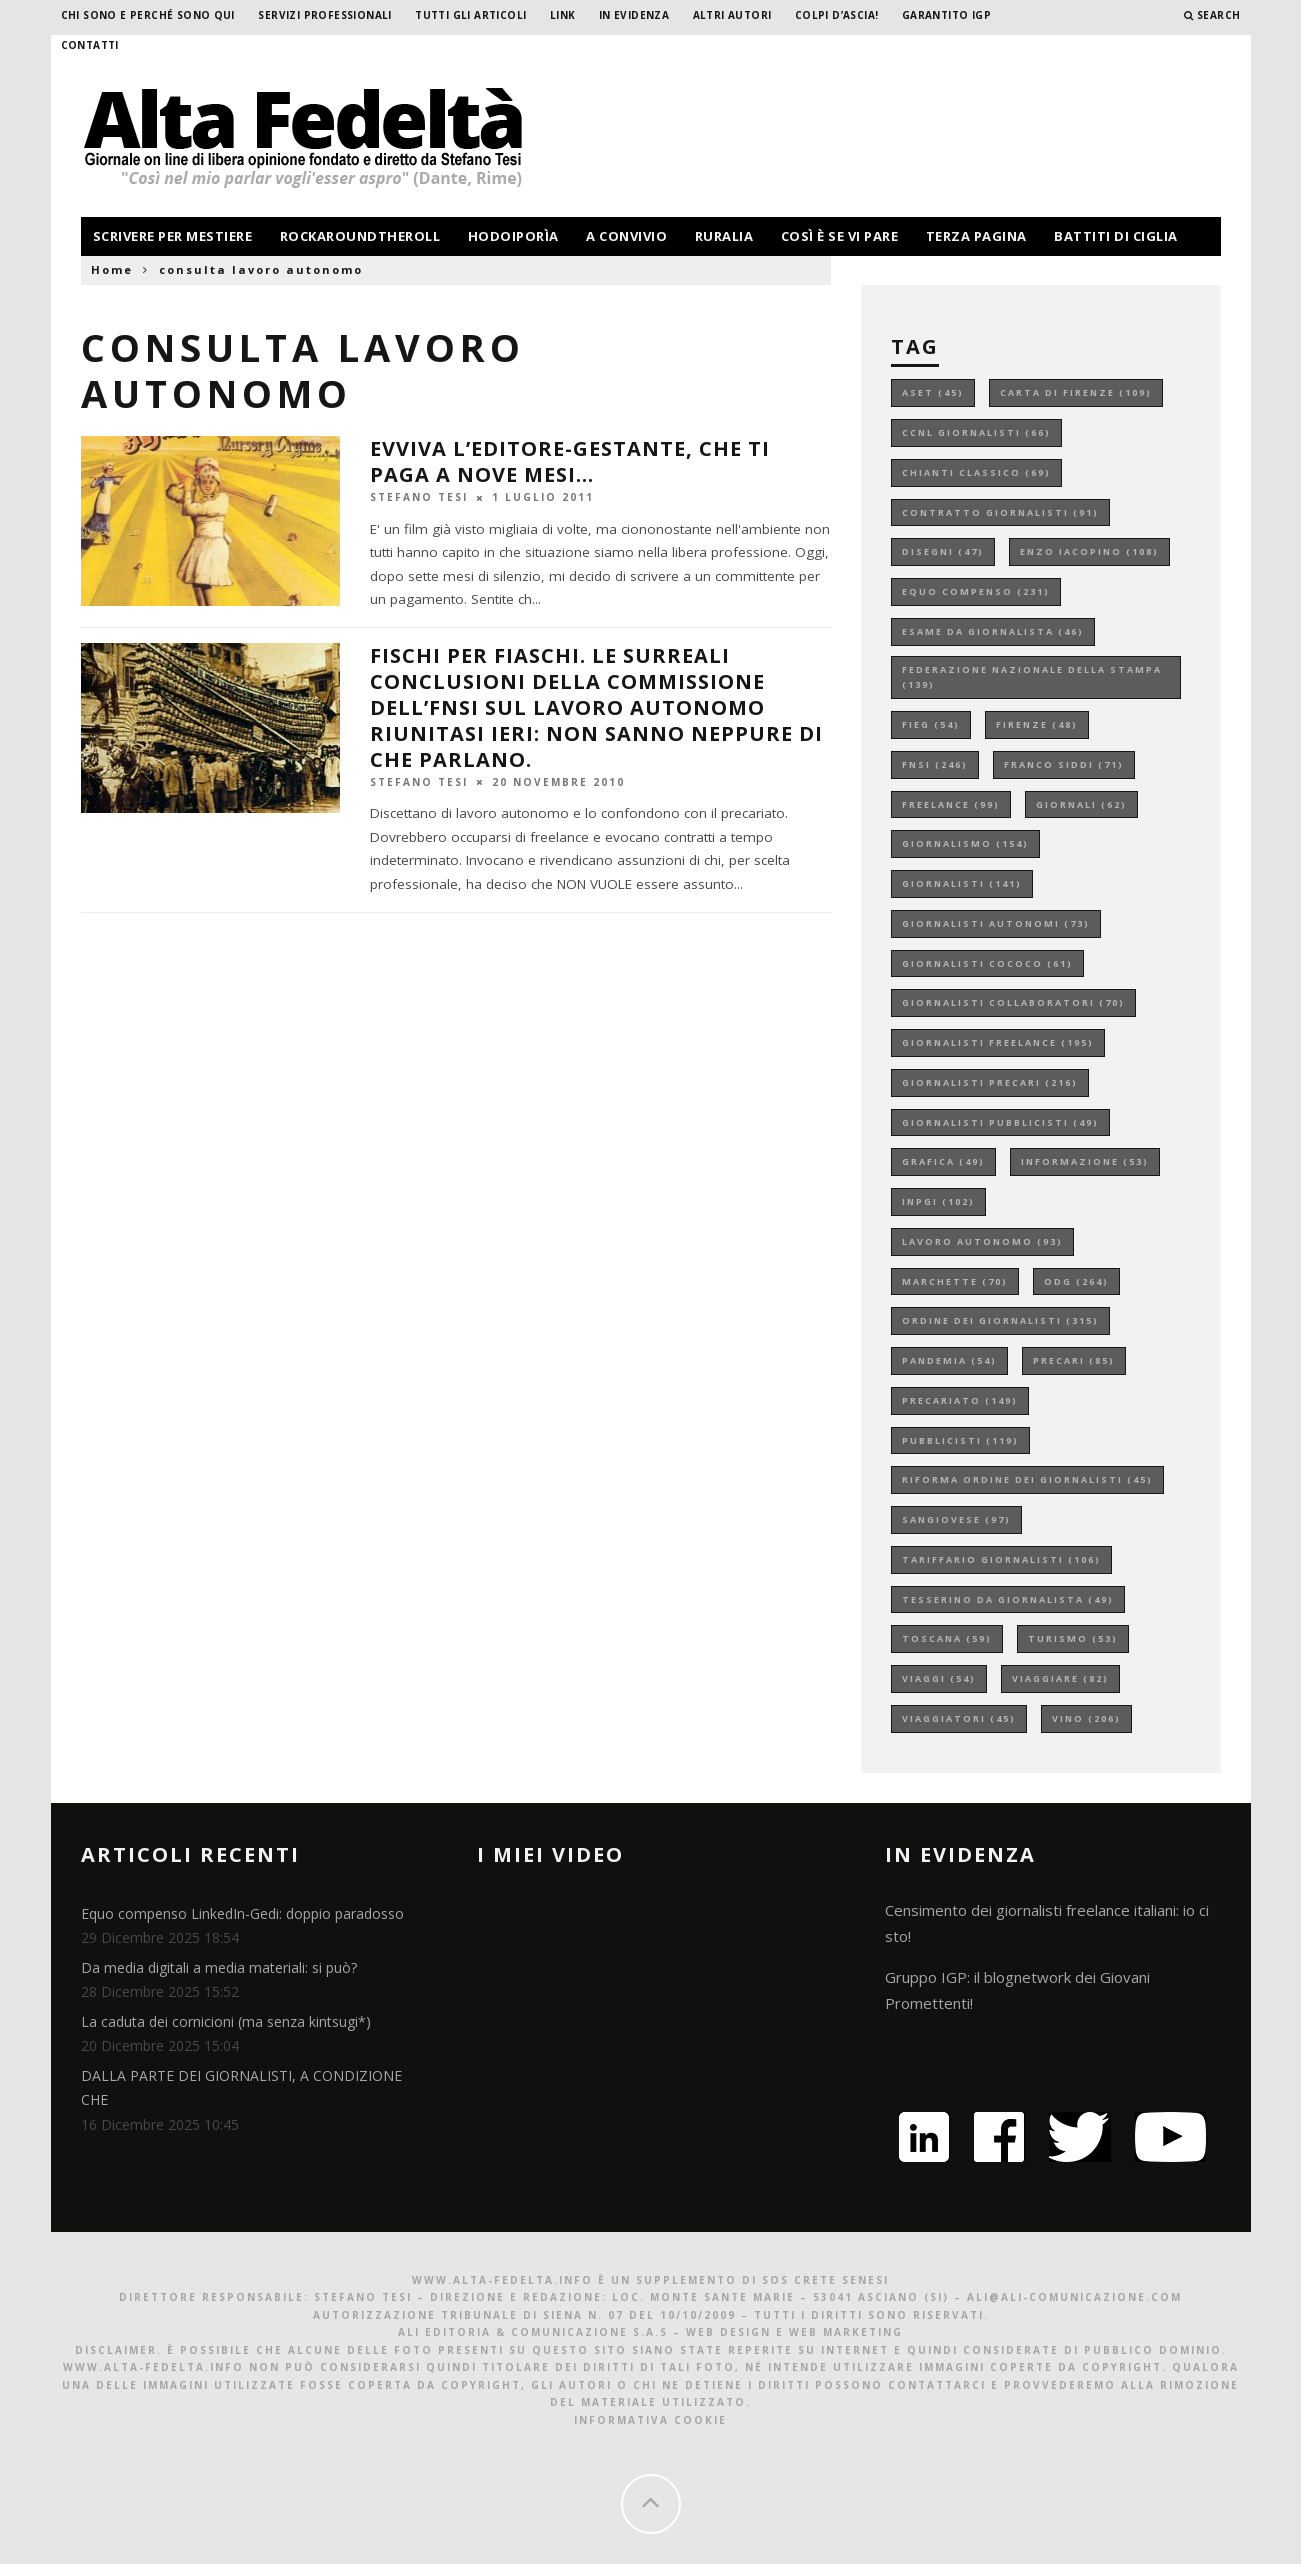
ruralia (724, 236)
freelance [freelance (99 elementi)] (951, 804)
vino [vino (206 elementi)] (1086, 1718)
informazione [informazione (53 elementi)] (1085, 1161)
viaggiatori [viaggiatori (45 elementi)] (959, 1718)
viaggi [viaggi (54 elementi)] (939, 1678)
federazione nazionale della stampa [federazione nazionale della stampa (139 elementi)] (1032, 677)
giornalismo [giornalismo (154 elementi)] (965, 843)
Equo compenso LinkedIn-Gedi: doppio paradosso (242, 1913)
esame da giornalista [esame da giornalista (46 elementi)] (993, 631)
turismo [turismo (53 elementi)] (1073, 1638)
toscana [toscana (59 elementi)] (947, 1638)
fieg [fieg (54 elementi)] (931, 724)
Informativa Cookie (650, 2420)
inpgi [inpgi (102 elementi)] (938, 1201)
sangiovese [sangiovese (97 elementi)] (956, 1519)
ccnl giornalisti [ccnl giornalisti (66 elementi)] (976, 432)
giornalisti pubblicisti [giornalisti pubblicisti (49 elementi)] (1000, 1122)
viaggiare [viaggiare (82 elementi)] (1060, 1678)
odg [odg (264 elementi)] (1076, 1281)
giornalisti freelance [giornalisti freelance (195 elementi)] (998, 1042)
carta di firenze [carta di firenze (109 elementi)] (1076, 392)
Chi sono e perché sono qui (148, 15)
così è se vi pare (840, 236)
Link (563, 15)
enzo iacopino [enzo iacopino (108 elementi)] (1089, 551)
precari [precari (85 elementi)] (1074, 1360)
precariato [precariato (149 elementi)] (960, 1400)
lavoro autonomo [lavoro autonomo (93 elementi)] (982, 1241)
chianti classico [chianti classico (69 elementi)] (976, 472)
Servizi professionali (324, 15)
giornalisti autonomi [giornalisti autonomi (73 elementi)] (996, 923)
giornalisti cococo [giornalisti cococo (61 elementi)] (987, 963)
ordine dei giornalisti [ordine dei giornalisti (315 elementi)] (1000, 1320)
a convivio (626, 236)
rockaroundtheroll (360, 236)
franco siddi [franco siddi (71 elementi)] (1064, 764)
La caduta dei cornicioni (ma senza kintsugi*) (226, 2021)
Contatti (90, 45)
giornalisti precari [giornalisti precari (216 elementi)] (990, 1082)
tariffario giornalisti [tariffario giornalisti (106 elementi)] (1001, 1559)
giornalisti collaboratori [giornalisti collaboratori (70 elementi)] (1013, 1002)
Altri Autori (732, 15)
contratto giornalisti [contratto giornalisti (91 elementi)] (1000, 512)
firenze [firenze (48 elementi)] (1037, 724)
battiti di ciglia (1116, 236)
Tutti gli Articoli (470, 15)
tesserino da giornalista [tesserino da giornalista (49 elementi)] (1008, 1599)
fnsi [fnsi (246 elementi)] (935, 764)
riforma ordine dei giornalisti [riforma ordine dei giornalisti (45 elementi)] (1027, 1479)
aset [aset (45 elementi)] (933, 392)
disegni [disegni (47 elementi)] (943, 551)
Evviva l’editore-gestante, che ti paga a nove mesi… (570, 461)
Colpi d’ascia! (837, 15)
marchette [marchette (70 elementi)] (955, 1281)
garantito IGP (946, 15)
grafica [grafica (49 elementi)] (943, 1161)
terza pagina (976, 236)
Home (112, 269)
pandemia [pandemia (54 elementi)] (949, 1360)
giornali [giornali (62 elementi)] (1081, 804)
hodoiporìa (513, 236)
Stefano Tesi (419, 497)
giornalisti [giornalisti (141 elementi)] (962, 883)
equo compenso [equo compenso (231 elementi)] (976, 591)
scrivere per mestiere (173, 236)
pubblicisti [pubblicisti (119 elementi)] (960, 1440)
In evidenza (634, 15)
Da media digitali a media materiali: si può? (219, 1967)
